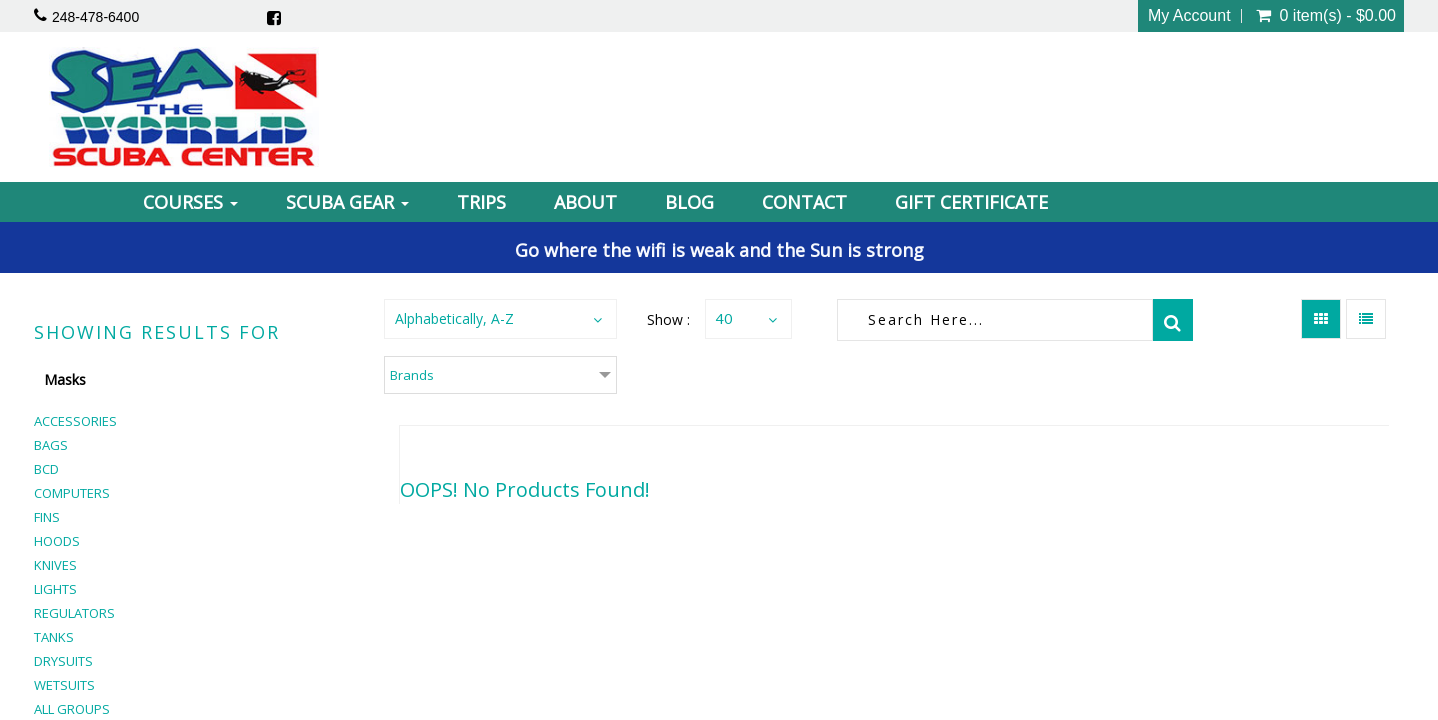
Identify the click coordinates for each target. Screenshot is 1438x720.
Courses (190, 202)
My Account (1189, 16)
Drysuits (63, 661)
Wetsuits (64, 685)
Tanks (54, 637)
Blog (689, 202)
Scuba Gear (347, 202)
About (585, 202)
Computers (72, 493)
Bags (51, 445)
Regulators (74, 613)
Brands (412, 375)
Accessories (75, 421)
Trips (481, 202)
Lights (55, 589)
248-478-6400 (95, 17)
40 (724, 318)
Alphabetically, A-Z (454, 318)
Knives (55, 565)
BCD (46, 469)
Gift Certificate (971, 202)
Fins (47, 517)
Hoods (57, 541)
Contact (804, 202)
